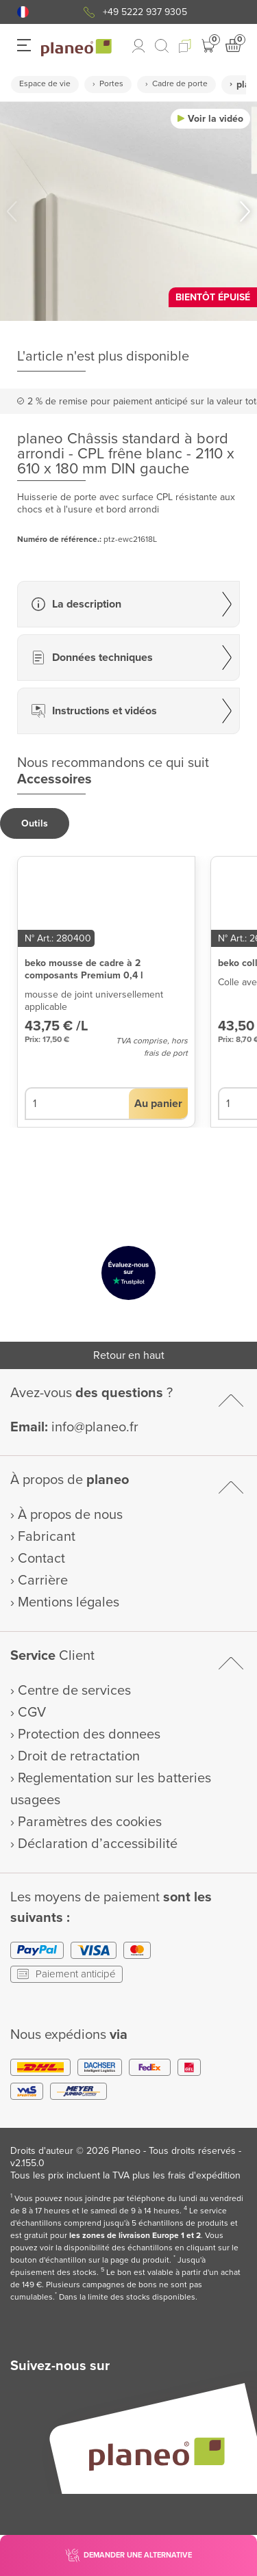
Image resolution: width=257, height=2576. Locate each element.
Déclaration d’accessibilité (98, 1844)
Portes (111, 84)
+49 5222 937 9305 (145, 12)
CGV (32, 1712)
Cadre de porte (180, 84)
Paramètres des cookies (90, 1822)
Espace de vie (45, 84)
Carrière (43, 1580)
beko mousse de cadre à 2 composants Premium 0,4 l (84, 969)
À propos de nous (70, 1515)
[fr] (23, 12)
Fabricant (46, 1536)
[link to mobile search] (162, 46)
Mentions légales (68, 1602)
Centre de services (74, 1690)
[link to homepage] (76, 48)
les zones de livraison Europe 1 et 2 (135, 2235)
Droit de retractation (79, 1756)
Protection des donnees (89, 1734)
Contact (41, 1558)
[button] (23, 12)
